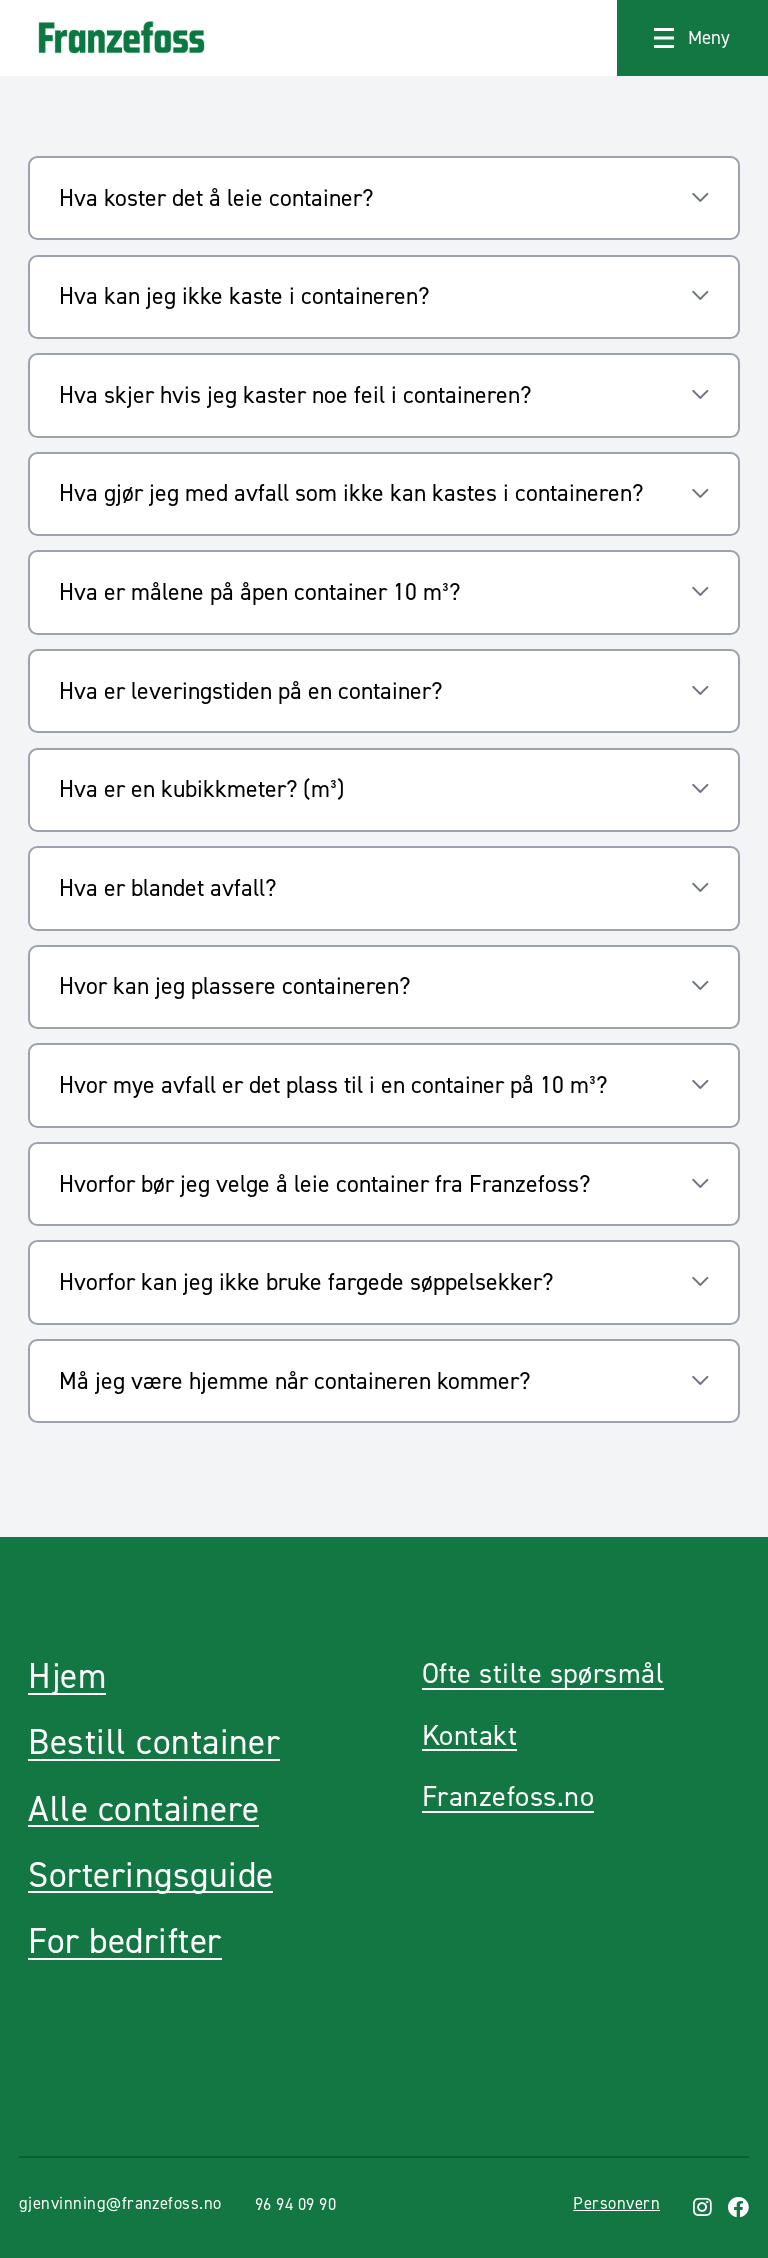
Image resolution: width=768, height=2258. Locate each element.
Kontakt (469, 1735)
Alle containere (143, 1809)
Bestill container (154, 1742)
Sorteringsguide (150, 1875)
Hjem (67, 1676)
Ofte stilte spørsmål (543, 1673)
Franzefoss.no (508, 1796)
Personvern (616, 2203)
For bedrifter (124, 1941)
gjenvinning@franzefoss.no (120, 2203)
